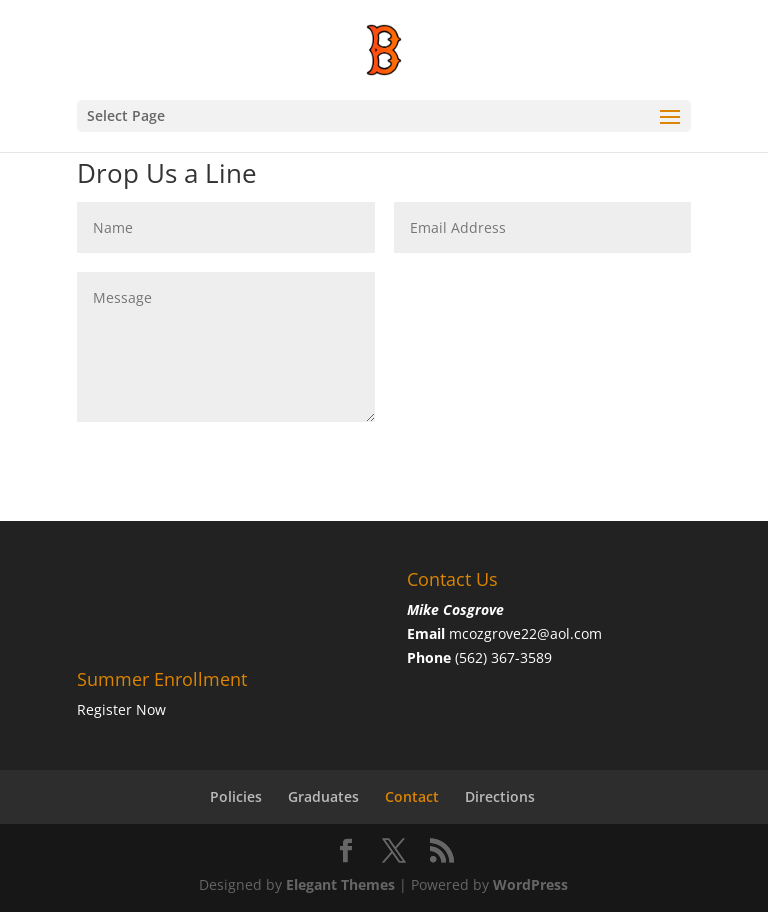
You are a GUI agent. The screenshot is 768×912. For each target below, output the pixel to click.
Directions (500, 796)
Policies (236, 796)
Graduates (323, 796)
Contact (412, 796)
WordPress (530, 884)
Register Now (121, 709)
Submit (636, 287)
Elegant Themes (340, 884)
